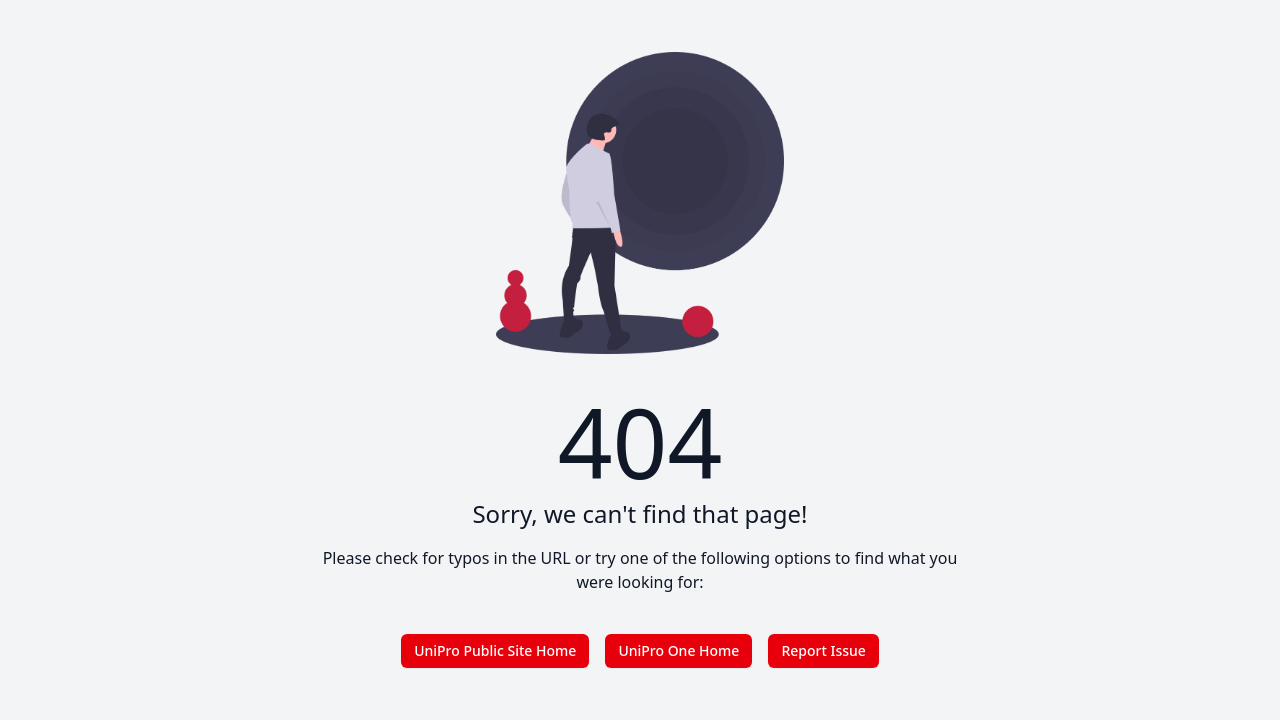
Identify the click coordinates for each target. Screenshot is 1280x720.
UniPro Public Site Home (495, 650)
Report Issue (823, 650)
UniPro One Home (678, 650)
